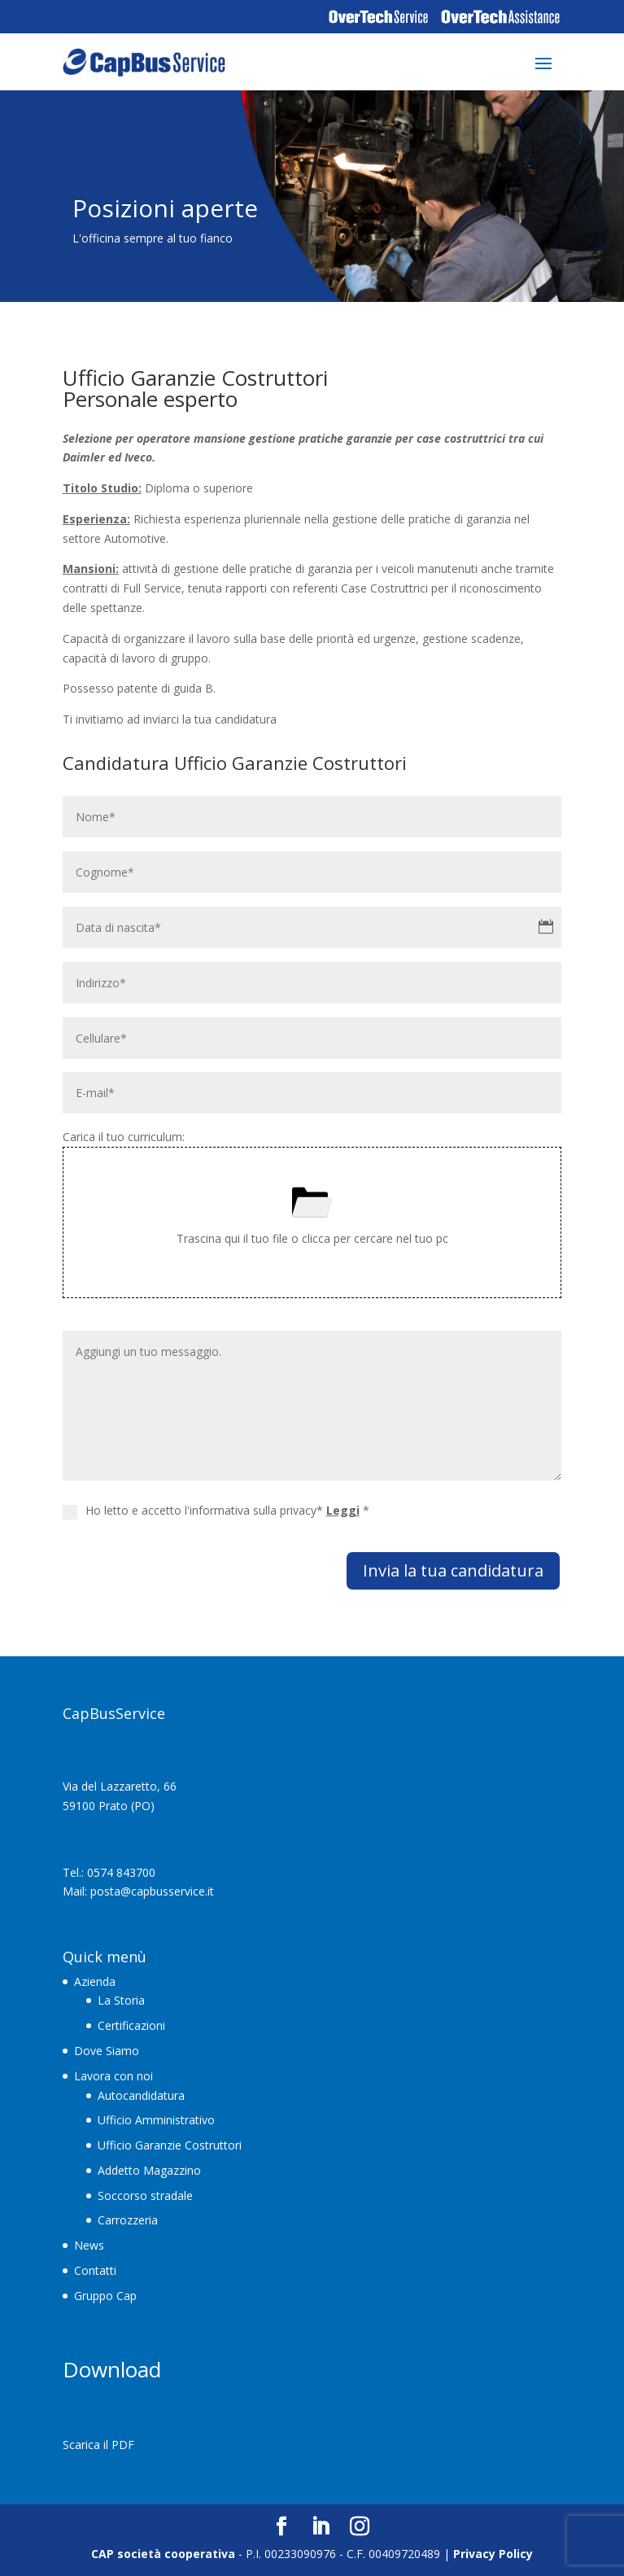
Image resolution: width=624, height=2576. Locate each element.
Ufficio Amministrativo (156, 2120)
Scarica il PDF (98, 2444)
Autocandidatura (141, 2095)
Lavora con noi (113, 2076)
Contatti (95, 2270)
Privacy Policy (493, 2553)
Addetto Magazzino (149, 2170)
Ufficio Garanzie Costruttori (170, 2145)
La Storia (121, 2000)
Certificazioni (131, 2025)
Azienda (95, 1981)
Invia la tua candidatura (453, 1570)
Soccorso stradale (145, 2195)
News (89, 2245)
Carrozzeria (128, 2220)
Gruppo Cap (105, 2295)
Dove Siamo (106, 2050)
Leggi (343, 1510)
